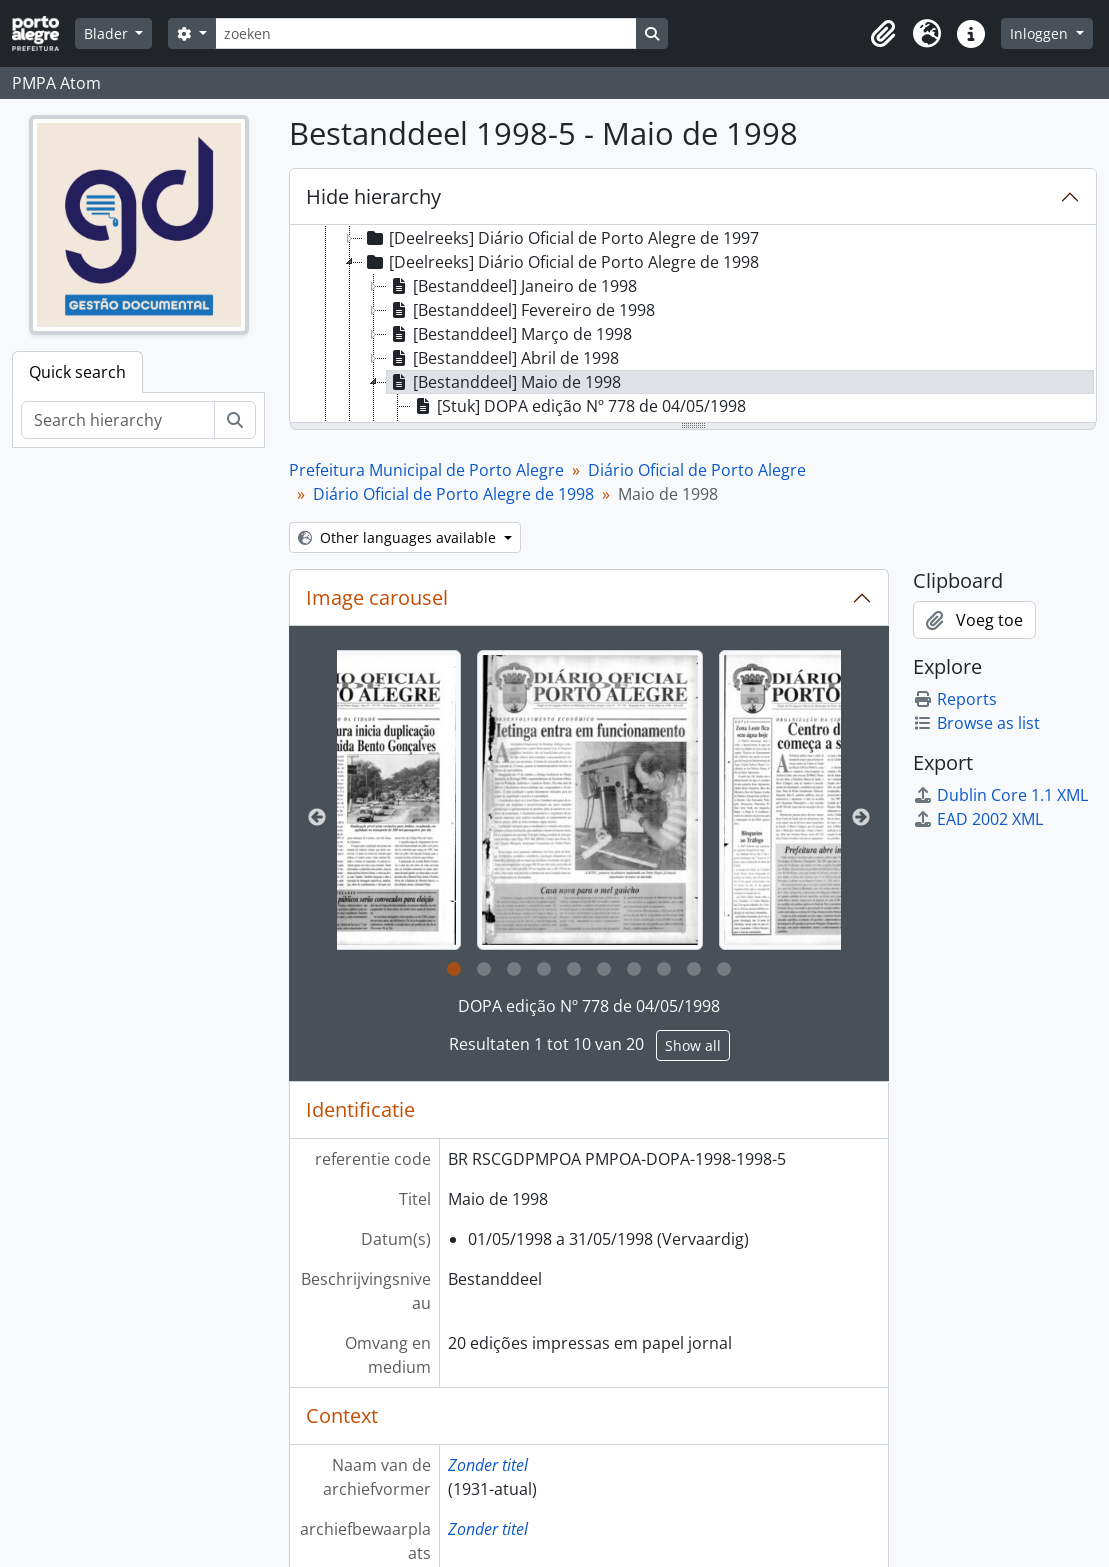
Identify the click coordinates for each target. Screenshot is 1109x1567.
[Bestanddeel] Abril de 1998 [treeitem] (503, 358)
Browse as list (976, 723)
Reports (955, 699)
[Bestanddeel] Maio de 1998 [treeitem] (504, 382)
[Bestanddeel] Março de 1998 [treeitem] (509, 334)
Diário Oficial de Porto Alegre (697, 470)
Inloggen (1041, 33)
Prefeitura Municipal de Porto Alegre (426, 470)
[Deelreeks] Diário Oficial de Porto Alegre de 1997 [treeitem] (561, 238)
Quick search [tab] (77, 372)
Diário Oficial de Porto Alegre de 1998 (453, 494)
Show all (693, 1045)
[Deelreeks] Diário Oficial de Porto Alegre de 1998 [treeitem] (561, 262)
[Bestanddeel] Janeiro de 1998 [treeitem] (512, 286)
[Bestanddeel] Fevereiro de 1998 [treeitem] (521, 310)
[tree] (693, 325)
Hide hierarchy (373, 196)
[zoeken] (426, 33)
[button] (883, 34)
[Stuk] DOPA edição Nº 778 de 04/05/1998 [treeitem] (578, 406)
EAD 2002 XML (978, 819)
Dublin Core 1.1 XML (1000, 795)
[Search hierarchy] (118, 420)
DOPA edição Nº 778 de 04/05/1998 (589, 1006)
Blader (108, 33)
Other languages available (399, 537)
